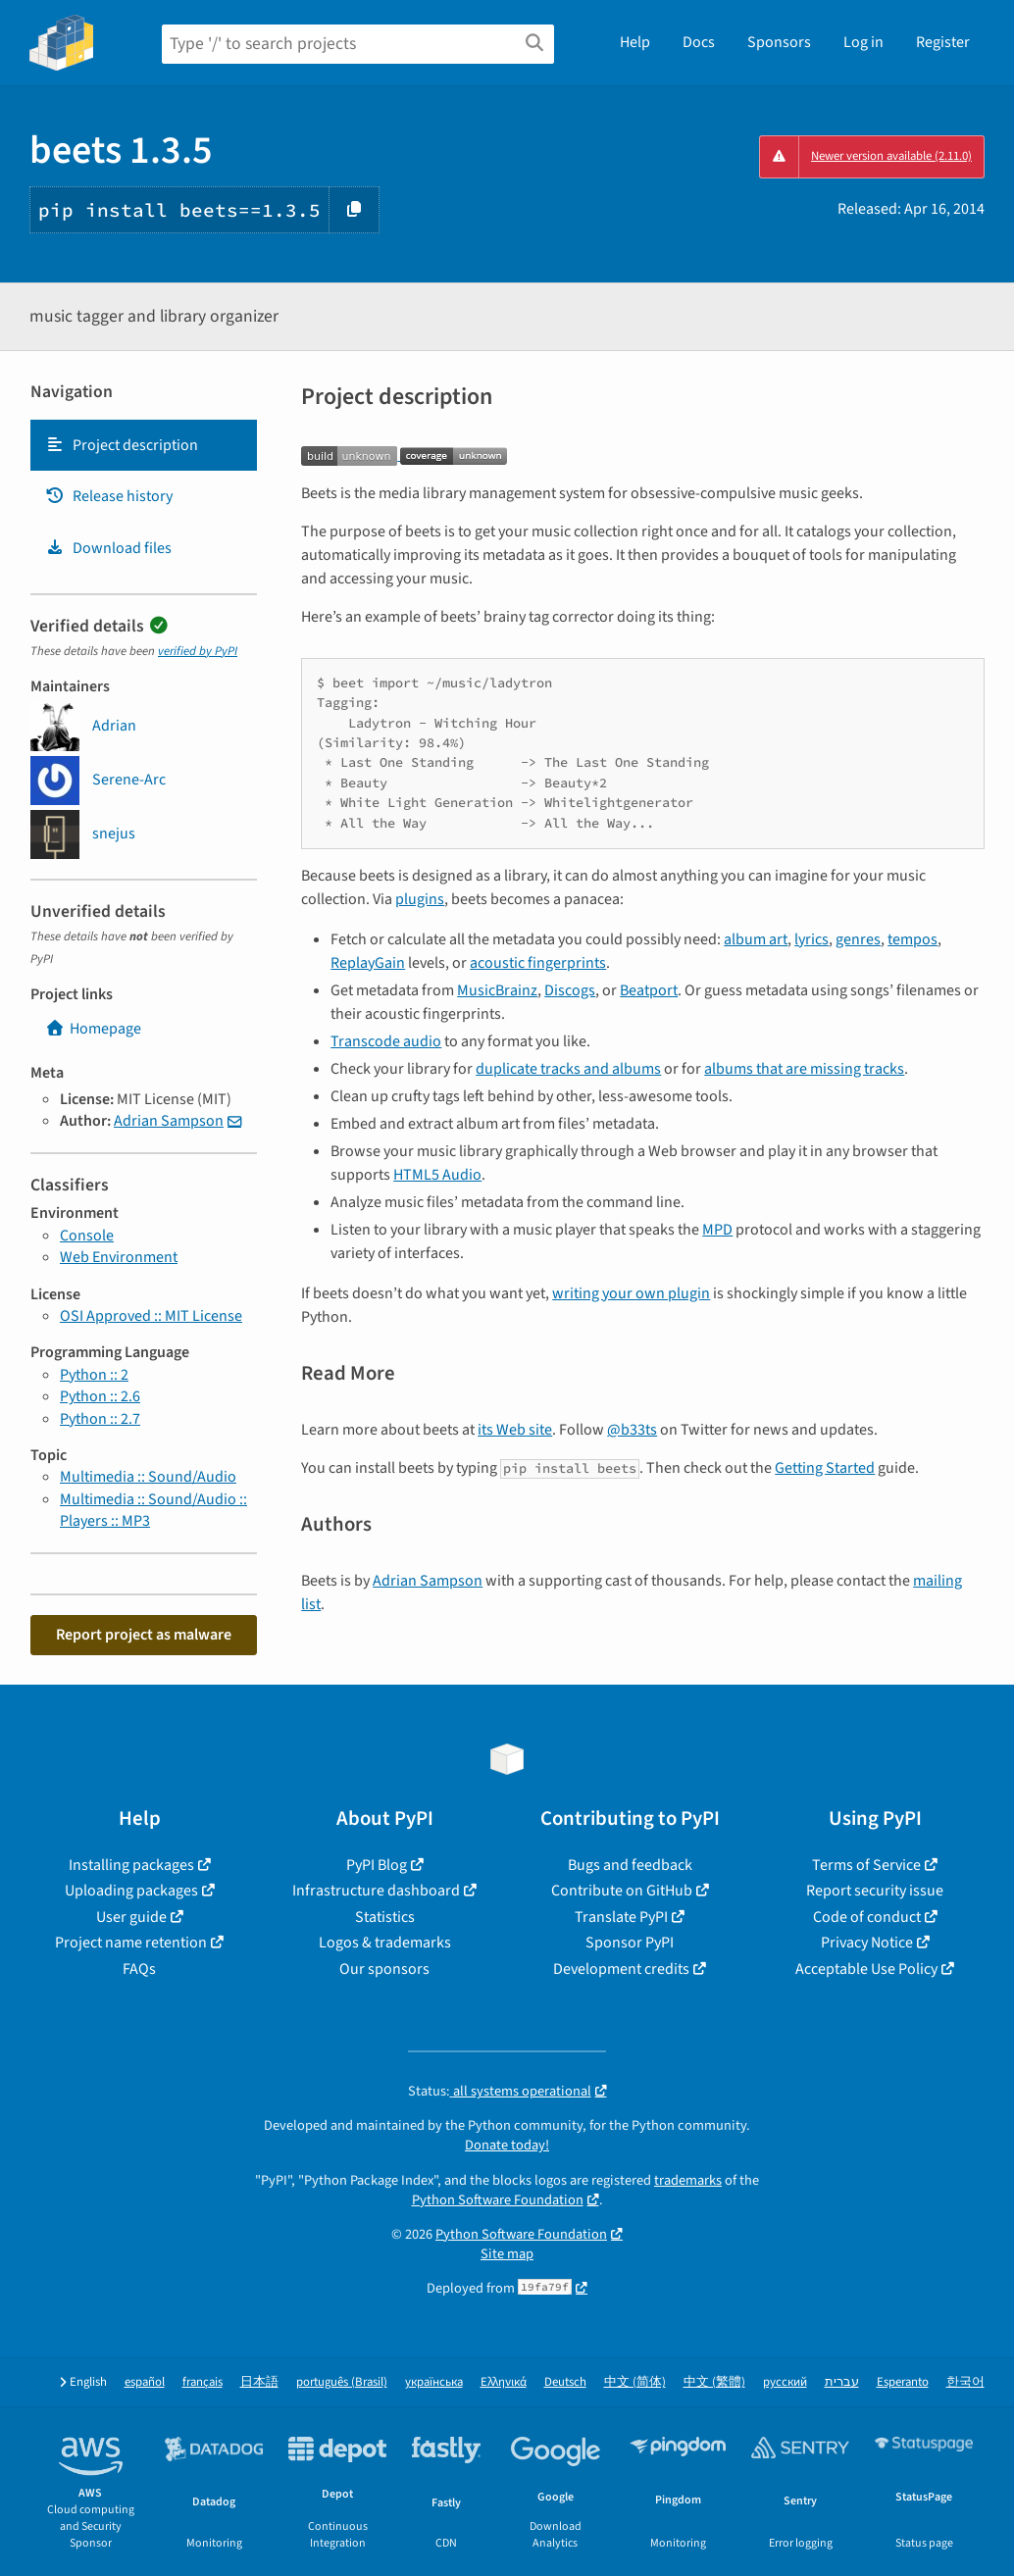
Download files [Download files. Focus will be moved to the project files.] (108, 548)
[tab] (143, 445)
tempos (912, 939)
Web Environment (118, 1257)
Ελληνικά (504, 2382)
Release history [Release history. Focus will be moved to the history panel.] (109, 496)
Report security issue (874, 1890)
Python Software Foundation (497, 2200)
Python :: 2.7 (100, 1419)
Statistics (385, 1917)
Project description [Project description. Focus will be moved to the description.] (121, 445)
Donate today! (507, 2145)
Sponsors (779, 42)
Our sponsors (384, 1969)
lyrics (811, 939)
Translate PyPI (621, 1917)
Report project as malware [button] (143, 1634)
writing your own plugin (631, 1293)
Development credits (621, 1969)
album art (755, 939)
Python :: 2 (94, 1375)
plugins (419, 899)
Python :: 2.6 (100, 1396)
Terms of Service (866, 1865)
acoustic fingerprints (538, 963)
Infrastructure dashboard (376, 1890)
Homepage (93, 1028)
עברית (842, 2382)
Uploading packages (131, 1890)
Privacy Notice (867, 1942)
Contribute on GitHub (621, 1890)
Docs (699, 42)
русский (785, 2382)
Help (635, 42)
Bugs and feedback (630, 1865)
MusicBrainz (497, 990)
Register (943, 42)
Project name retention (131, 1942)
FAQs (139, 1969)
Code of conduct (867, 1917)
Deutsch (565, 2382)
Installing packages (131, 1865)
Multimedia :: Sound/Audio (148, 1477)
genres (858, 939)
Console (87, 1235)
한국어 (965, 2382)
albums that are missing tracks (804, 1069)
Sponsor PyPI (629, 1942)
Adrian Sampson (169, 1121)
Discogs (569, 990)
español (145, 2382)
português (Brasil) (341, 2382)
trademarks (688, 2180)
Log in (863, 42)
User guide (131, 1917)
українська (434, 2382)
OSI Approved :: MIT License (151, 1316)
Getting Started (825, 1468)
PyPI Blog (376, 1865)
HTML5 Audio (437, 1175)
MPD (717, 1229)
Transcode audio (385, 1041)
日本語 (259, 2382)
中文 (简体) (635, 2382)
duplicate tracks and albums (568, 1069)
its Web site (515, 1429)
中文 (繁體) (714, 2382)
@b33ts (632, 1429)
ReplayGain (367, 963)
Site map (507, 2254)
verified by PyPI (197, 651)
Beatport (649, 990)
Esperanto (903, 2382)
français (202, 2382)
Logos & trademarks (385, 1942)
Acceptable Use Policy (866, 1969)
